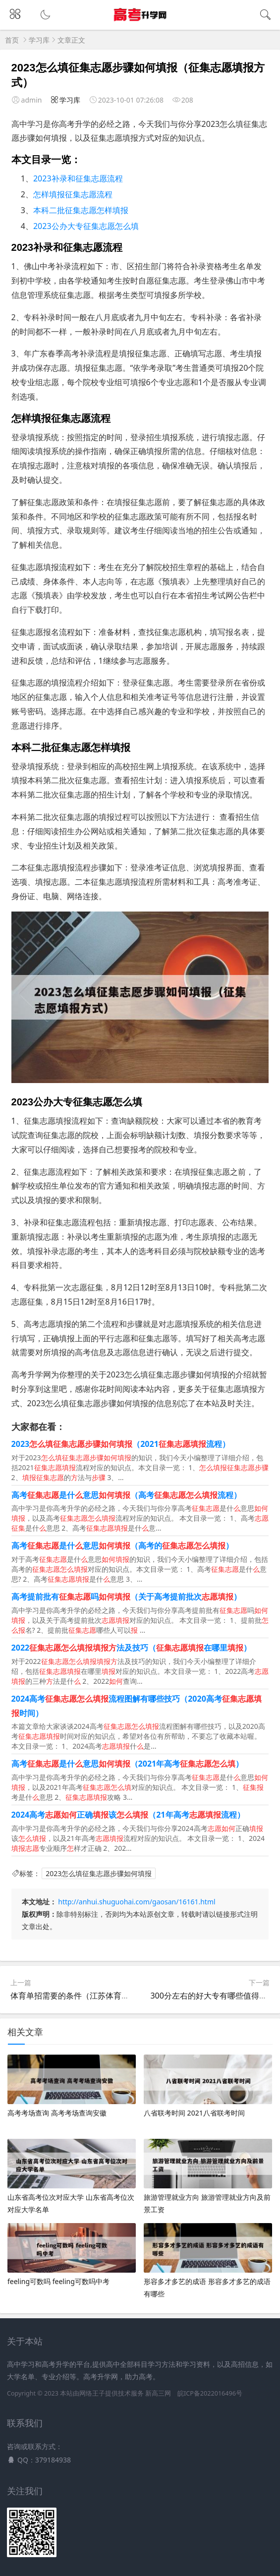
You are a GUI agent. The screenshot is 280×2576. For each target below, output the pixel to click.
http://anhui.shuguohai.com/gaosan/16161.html (136, 1901)
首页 (12, 40)
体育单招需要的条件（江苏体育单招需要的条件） (97, 1995)
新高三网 (158, 2393)
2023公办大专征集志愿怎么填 (86, 226)
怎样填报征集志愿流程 (72, 194)
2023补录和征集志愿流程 (78, 178)
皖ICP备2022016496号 (209, 2393)
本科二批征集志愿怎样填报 (80, 210)
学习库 (39, 40)
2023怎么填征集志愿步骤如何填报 (99, 1873)
